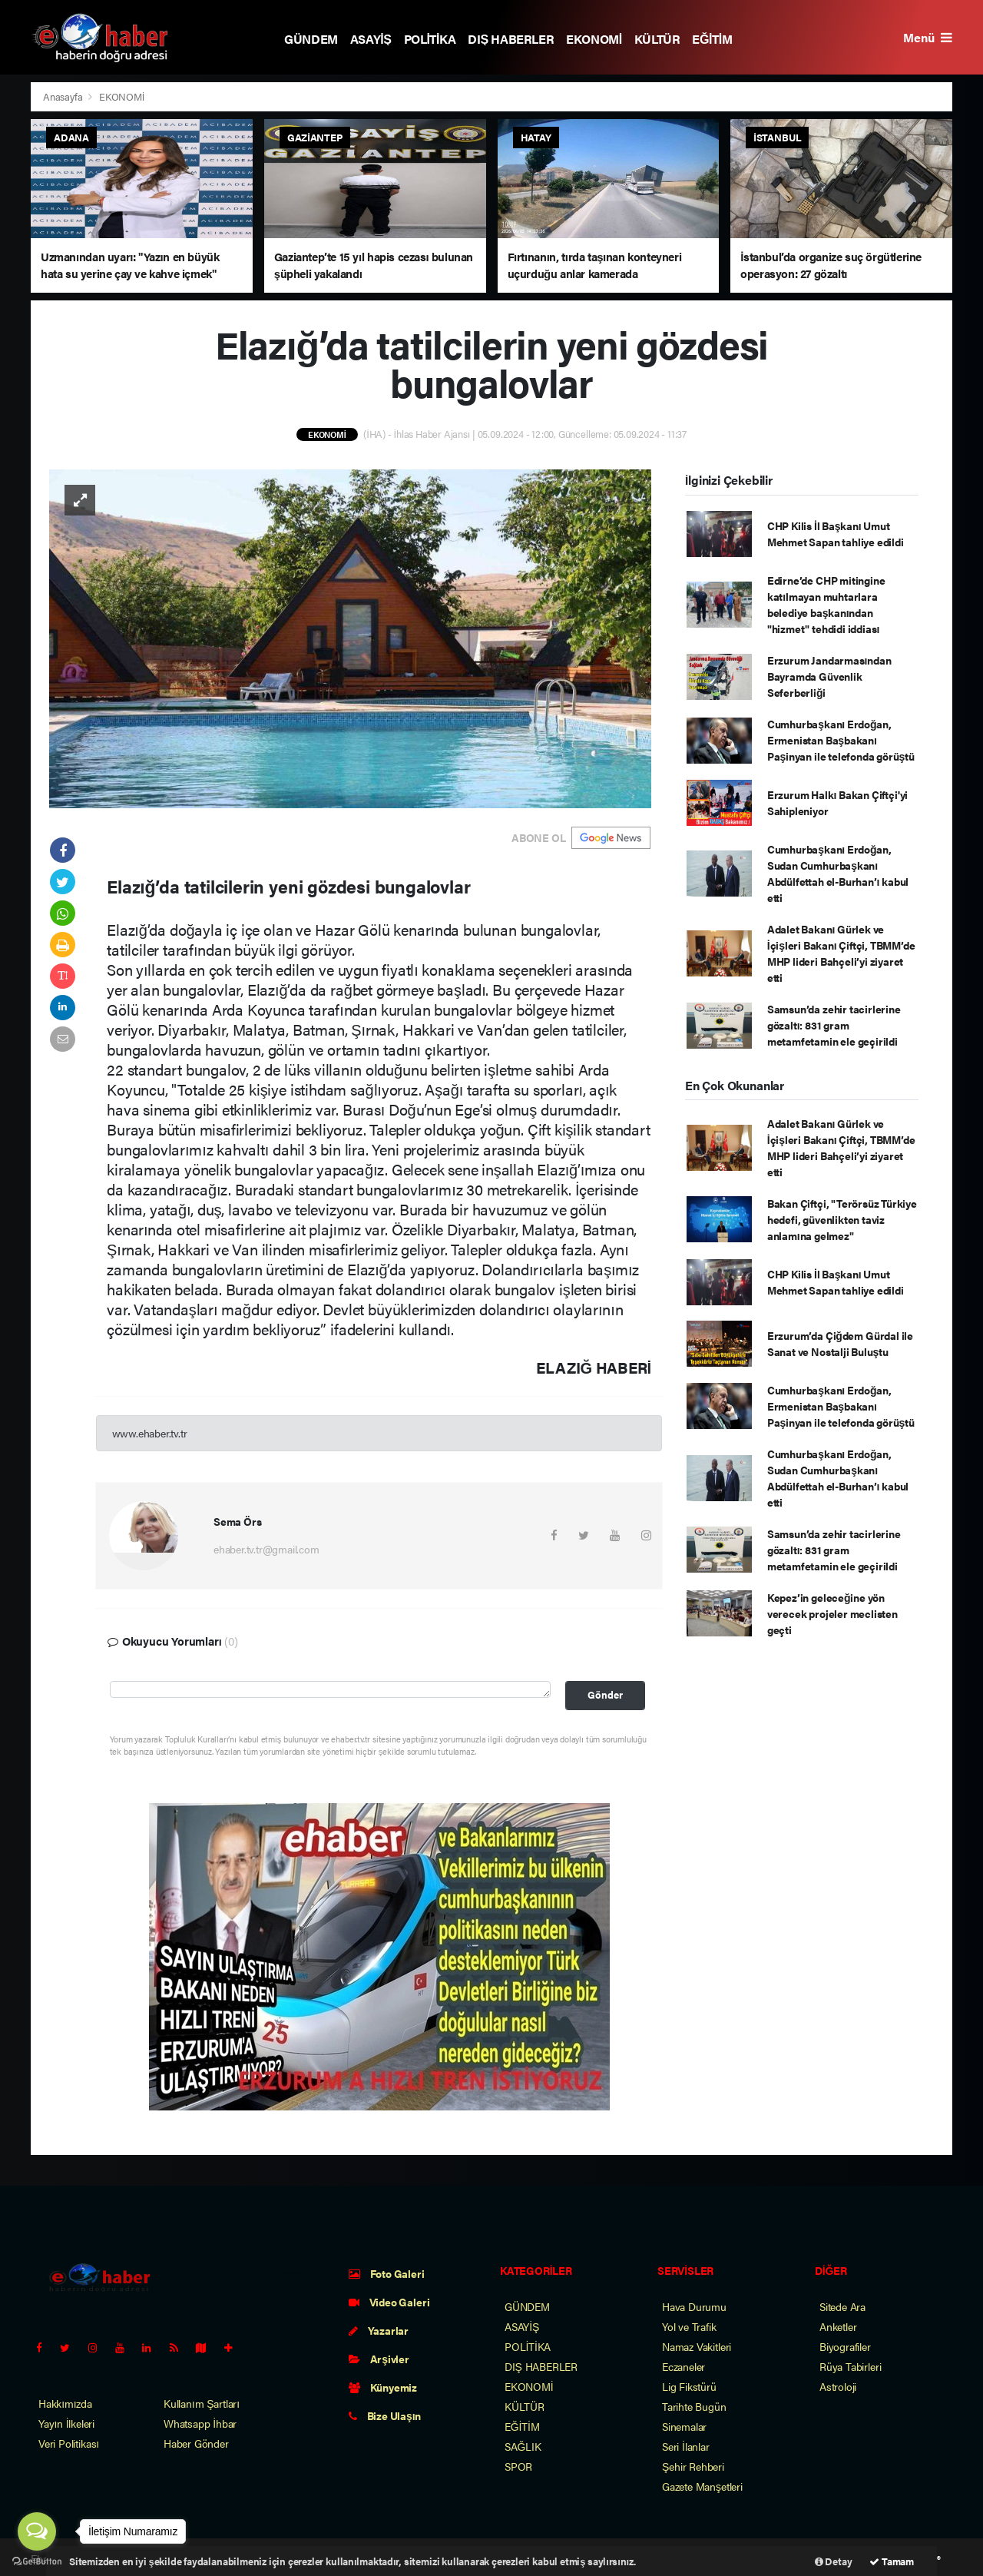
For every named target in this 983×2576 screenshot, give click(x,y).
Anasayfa (63, 96)
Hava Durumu (694, 2306)
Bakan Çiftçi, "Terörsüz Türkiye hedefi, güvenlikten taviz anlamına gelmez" (842, 1219)
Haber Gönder (196, 2443)
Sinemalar (684, 2426)
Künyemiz (383, 2387)
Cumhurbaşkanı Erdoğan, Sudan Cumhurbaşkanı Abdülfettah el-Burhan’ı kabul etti (838, 873)
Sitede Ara (842, 2306)
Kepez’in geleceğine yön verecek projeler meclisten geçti (832, 1613)
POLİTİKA (430, 39)
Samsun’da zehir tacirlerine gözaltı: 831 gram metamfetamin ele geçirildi (834, 1025)
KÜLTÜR (657, 39)
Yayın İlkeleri (66, 2423)
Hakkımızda (65, 2403)
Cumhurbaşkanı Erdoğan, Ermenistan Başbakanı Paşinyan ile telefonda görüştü (841, 740)
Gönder (605, 1695)
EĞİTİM (712, 39)
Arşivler (379, 2358)
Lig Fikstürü (689, 2386)
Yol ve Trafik (689, 2326)
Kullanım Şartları (202, 2403)
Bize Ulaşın (385, 2415)
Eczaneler (683, 2366)
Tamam (891, 2561)
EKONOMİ (594, 39)
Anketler (837, 2326)
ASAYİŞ (371, 39)
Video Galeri (389, 2301)
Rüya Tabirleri (850, 2366)
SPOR (518, 2466)
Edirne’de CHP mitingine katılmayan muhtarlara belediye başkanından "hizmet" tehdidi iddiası (826, 604)
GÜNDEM (311, 39)
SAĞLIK (523, 2446)
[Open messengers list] (37, 2531)
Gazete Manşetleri (702, 2486)
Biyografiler (845, 2346)
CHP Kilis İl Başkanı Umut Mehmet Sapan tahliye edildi (835, 533)
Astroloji (837, 2386)
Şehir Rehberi (693, 2466)
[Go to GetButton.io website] (36, 2560)
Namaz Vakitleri (696, 2346)
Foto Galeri (387, 2273)
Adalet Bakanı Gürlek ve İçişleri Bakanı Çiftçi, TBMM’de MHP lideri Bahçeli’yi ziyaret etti (841, 953)
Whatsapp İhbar (200, 2423)
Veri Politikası (68, 2443)
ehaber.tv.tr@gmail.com (266, 1549)
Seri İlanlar (686, 2446)
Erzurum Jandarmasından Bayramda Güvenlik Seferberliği (829, 676)
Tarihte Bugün (694, 2406)
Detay (833, 2561)
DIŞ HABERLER (511, 39)
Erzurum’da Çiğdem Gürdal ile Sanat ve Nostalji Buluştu (840, 1343)
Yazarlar (379, 2330)
